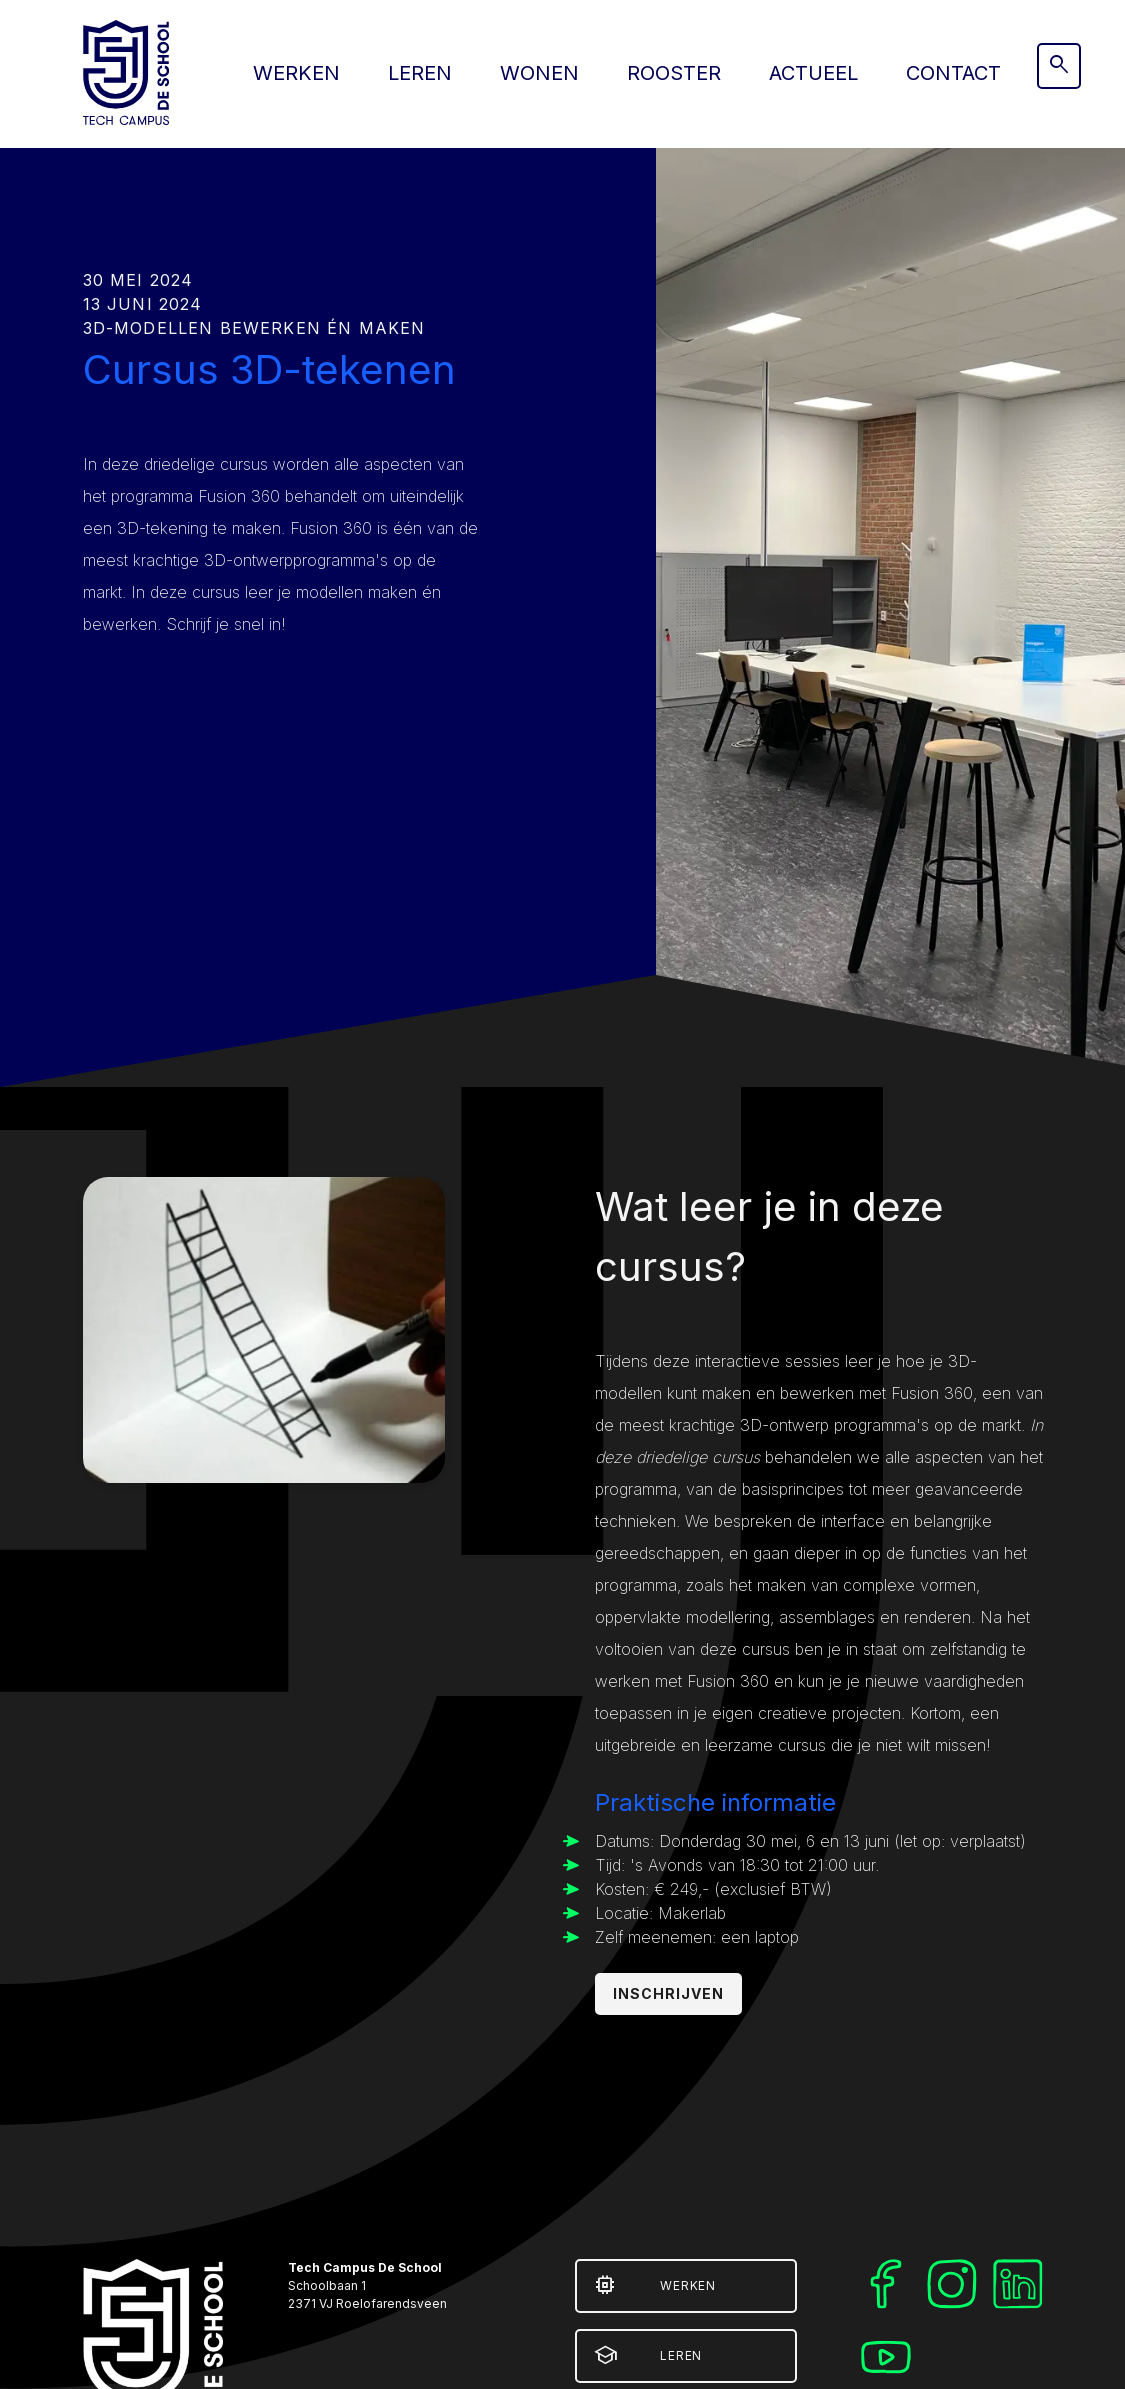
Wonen (539, 73)
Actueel (813, 73)
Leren (420, 73)
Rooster (674, 73)
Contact (953, 73)
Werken (296, 73)
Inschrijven (669, 1993)
